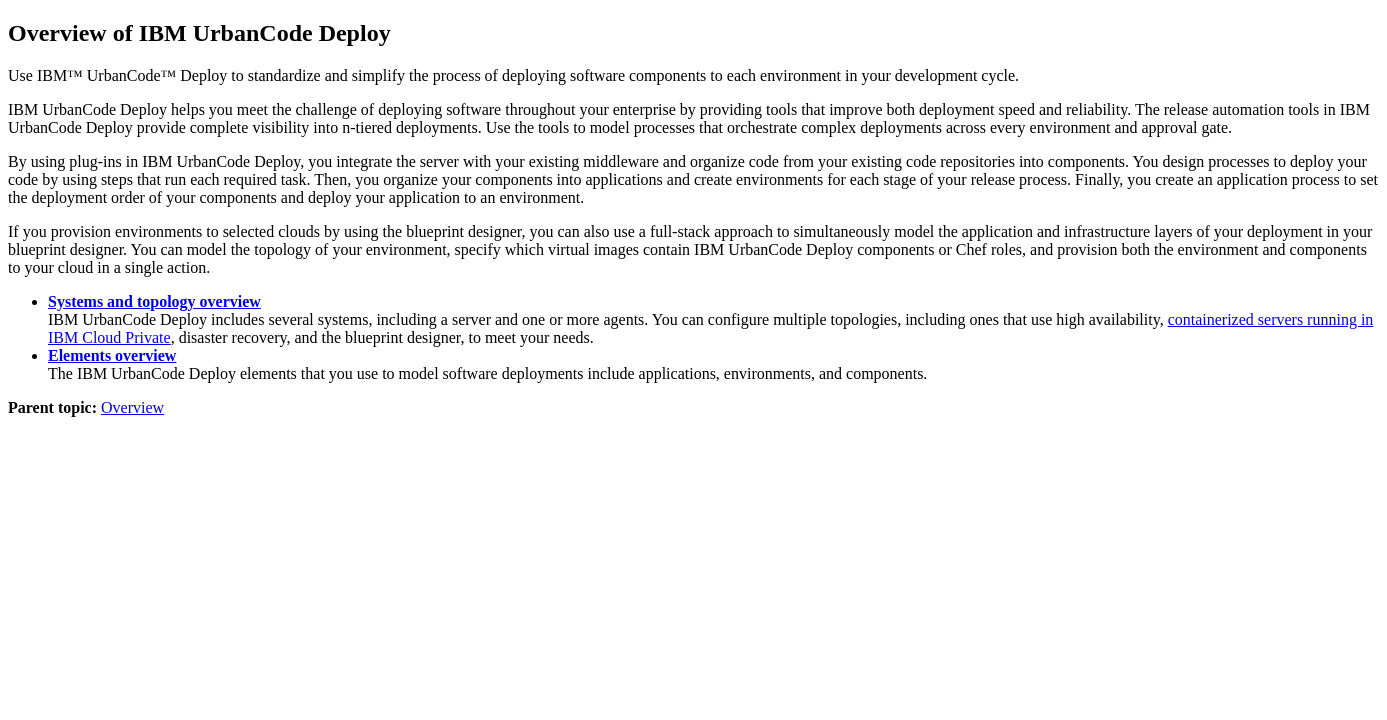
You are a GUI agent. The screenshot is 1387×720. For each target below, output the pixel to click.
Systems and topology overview (154, 301)
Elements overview (112, 355)
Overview (132, 407)
